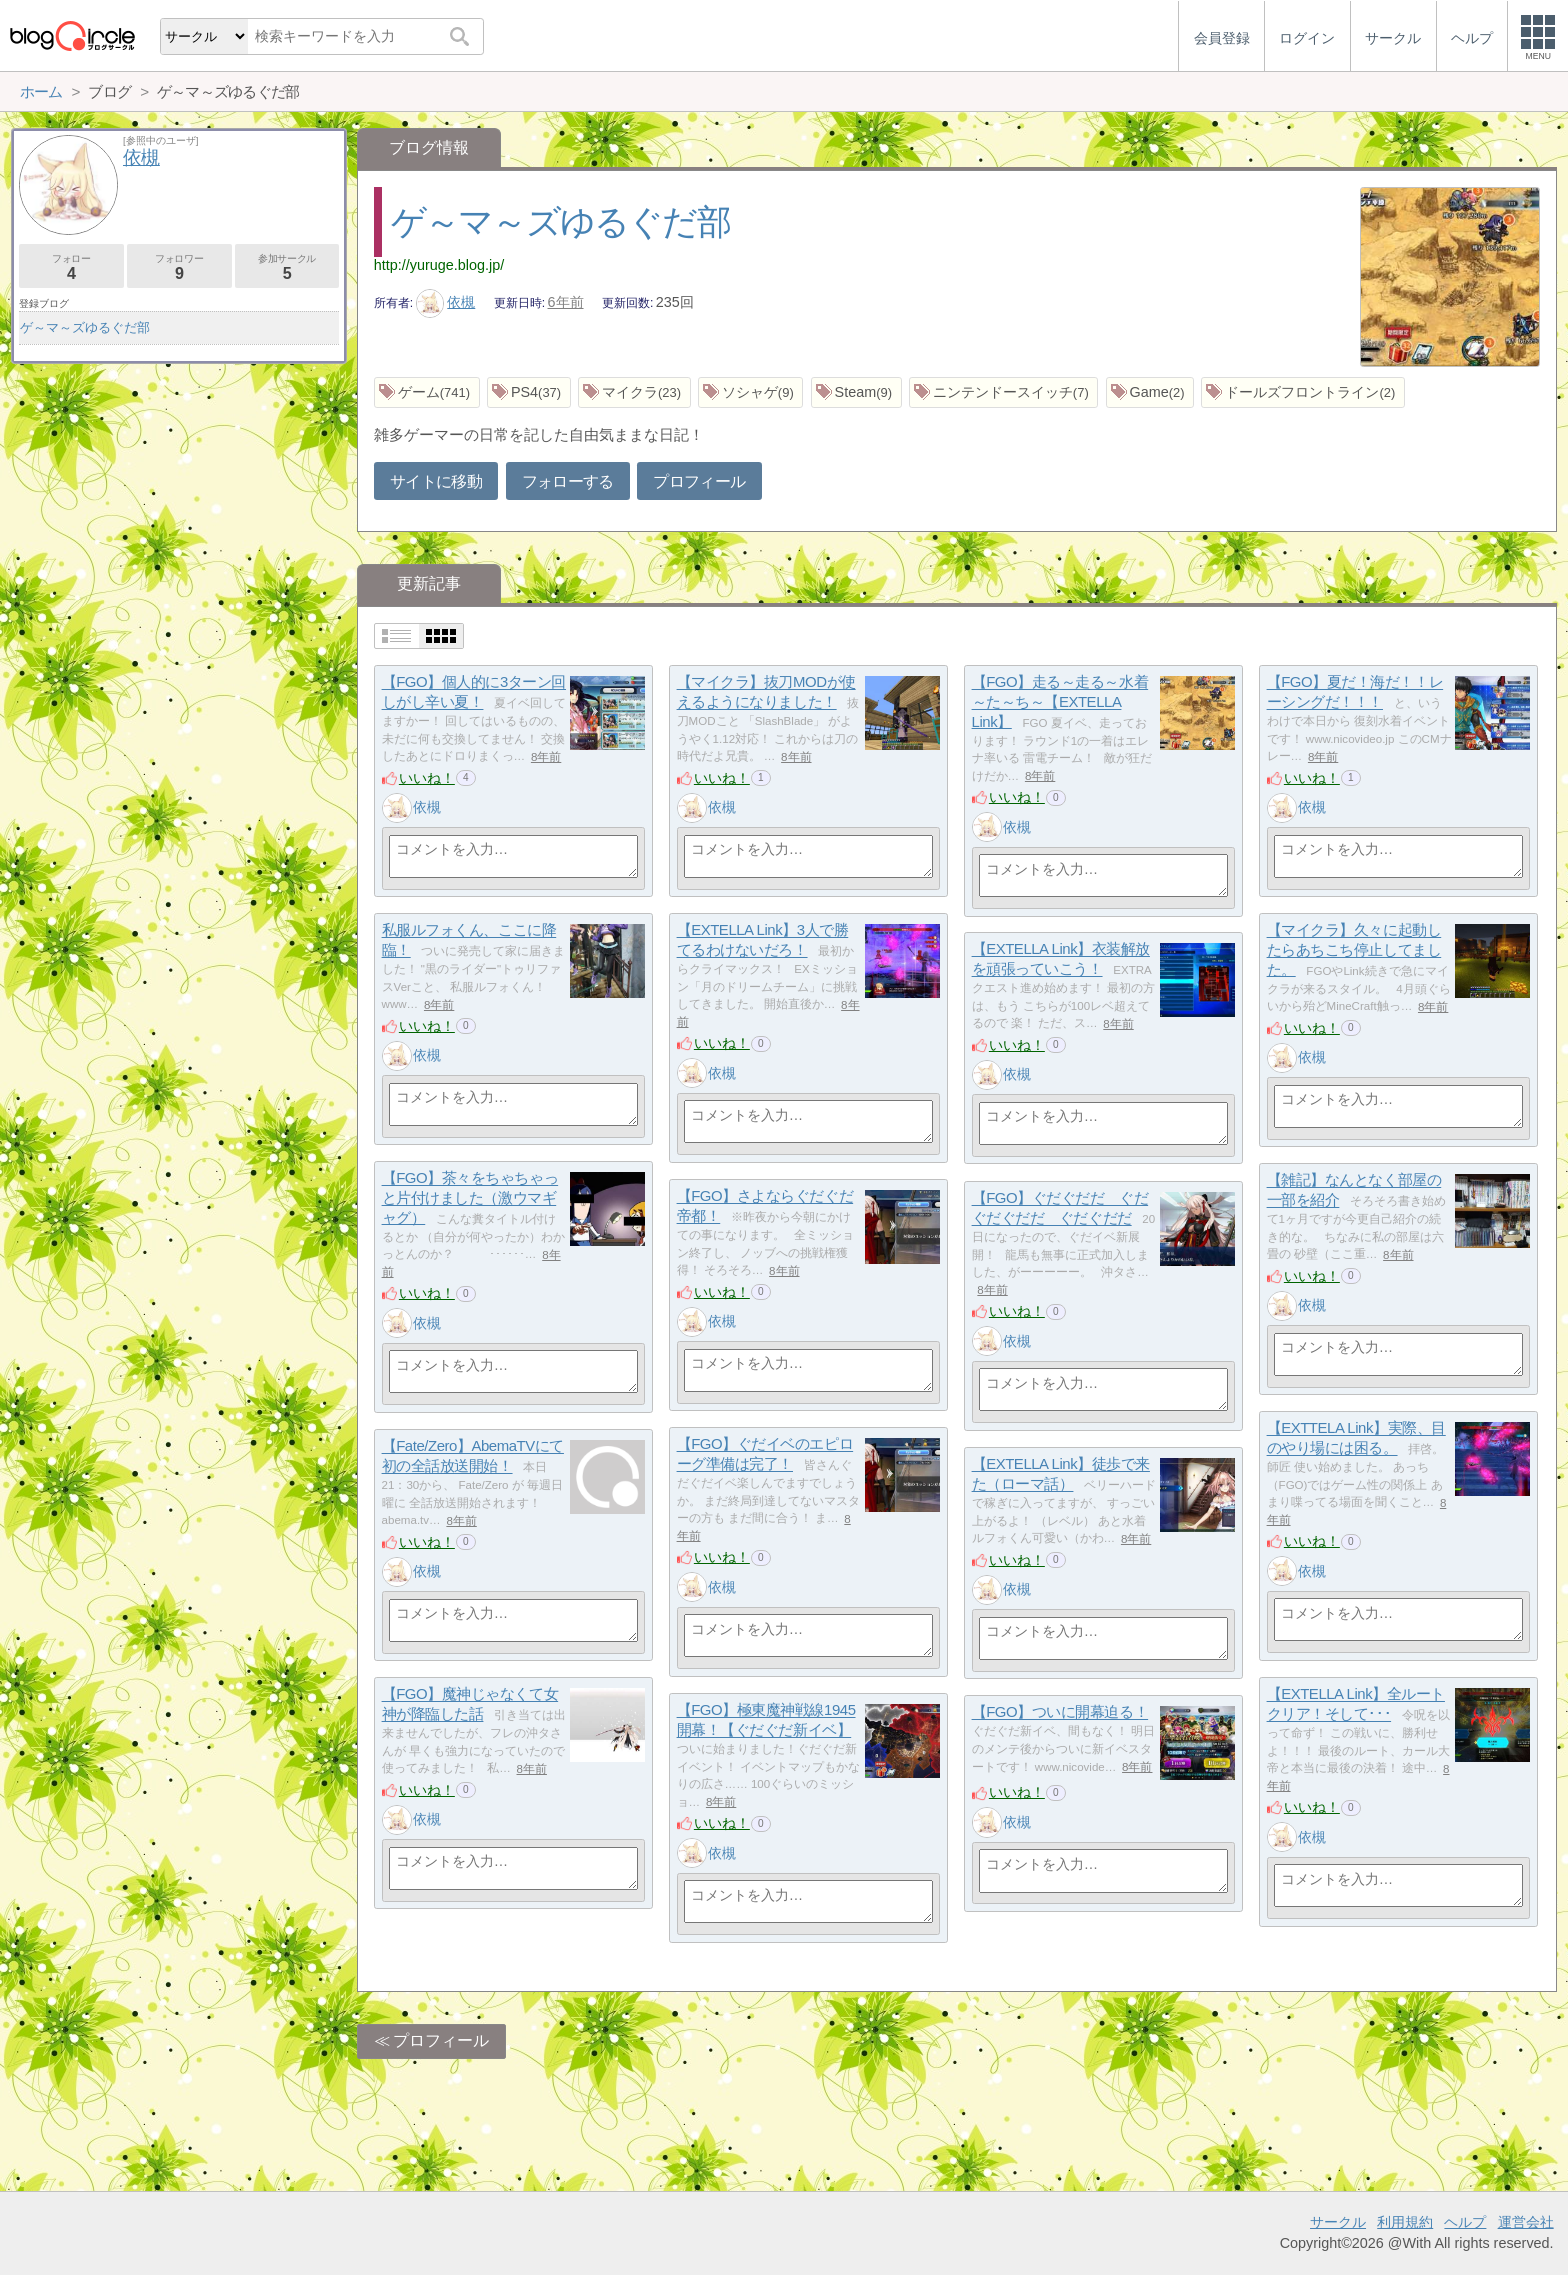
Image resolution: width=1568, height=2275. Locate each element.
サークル (1338, 2222)
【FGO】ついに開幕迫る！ (1060, 1712)
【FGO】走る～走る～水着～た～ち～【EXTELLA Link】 (1060, 702)
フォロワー (179, 267)
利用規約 (1405, 2222)
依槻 (446, 302)
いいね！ (427, 778)
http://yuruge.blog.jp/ (439, 265)
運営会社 (1526, 2222)
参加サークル (287, 267)
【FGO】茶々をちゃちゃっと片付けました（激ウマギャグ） (470, 1198)
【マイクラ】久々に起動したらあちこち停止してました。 (1354, 950)
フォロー (71, 267)
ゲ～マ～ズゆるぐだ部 (560, 221)
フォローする (568, 481)
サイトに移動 (436, 481)
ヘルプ (1465, 2222)
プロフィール (699, 481)
